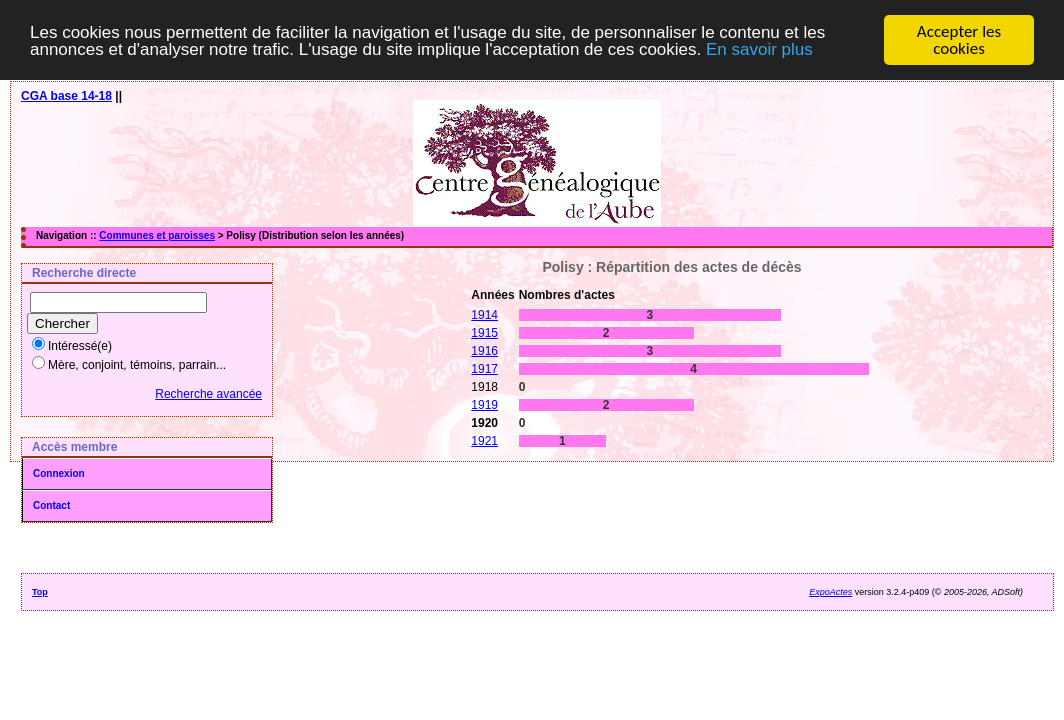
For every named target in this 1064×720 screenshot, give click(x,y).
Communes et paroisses (157, 235)
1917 (484, 369)
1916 (484, 351)
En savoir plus (759, 48)
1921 (484, 441)
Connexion (59, 473)
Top (40, 592)
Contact (51, 505)
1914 (484, 315)
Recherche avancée (208, 394)
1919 (484, 405)
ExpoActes (830, 592)
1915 (484, 333)
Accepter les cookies (959, 40)
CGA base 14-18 (66, 96)
